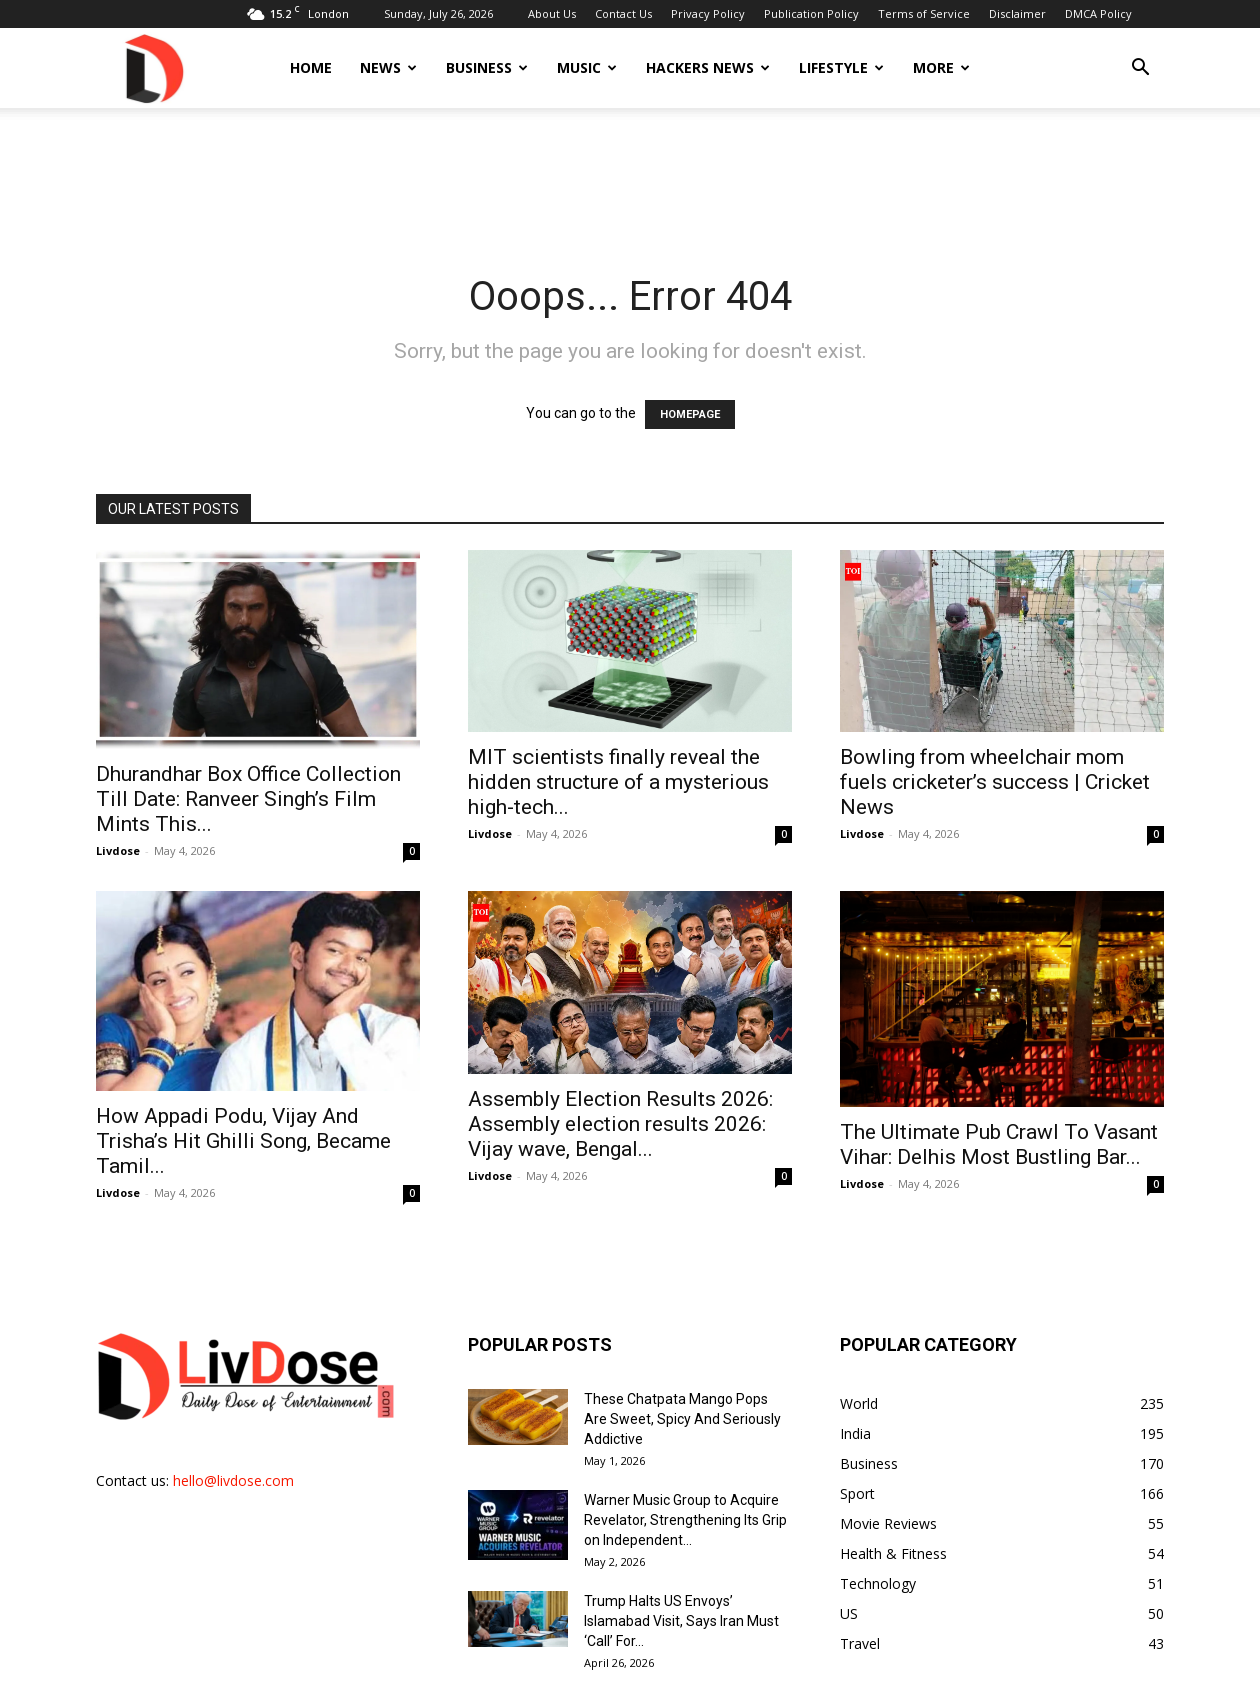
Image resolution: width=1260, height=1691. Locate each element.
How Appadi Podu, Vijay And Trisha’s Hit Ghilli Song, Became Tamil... (243, 1141)
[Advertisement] (630, 177)
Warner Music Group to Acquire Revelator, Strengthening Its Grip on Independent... (685, 1520)
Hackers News (708, 67)
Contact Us (623, 13)
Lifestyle (841, 67)
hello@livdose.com (233, 1480)
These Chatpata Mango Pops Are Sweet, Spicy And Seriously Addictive (682, 1419)
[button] (1140, 69)
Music (587, 67)
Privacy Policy (708, 13)
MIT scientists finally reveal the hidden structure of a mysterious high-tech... (618, 782)
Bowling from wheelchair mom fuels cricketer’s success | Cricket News (995, 782)
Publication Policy (811, 13)
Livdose (118, 850)
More (941, 67)
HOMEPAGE (690, 414)
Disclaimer (1017, 13)
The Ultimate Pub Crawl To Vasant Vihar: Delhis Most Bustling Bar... (999, 1144)
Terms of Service (924, 13)
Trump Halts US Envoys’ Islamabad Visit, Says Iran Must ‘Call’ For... (681, 1621)
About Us (552, 13)
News (388, 67)
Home (311, 67)
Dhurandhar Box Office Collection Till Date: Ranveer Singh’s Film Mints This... (248, 799)
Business (487, 67)
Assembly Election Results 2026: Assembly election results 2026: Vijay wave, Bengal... (620, 1124)
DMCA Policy (1098, 13)
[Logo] (153, 67)
